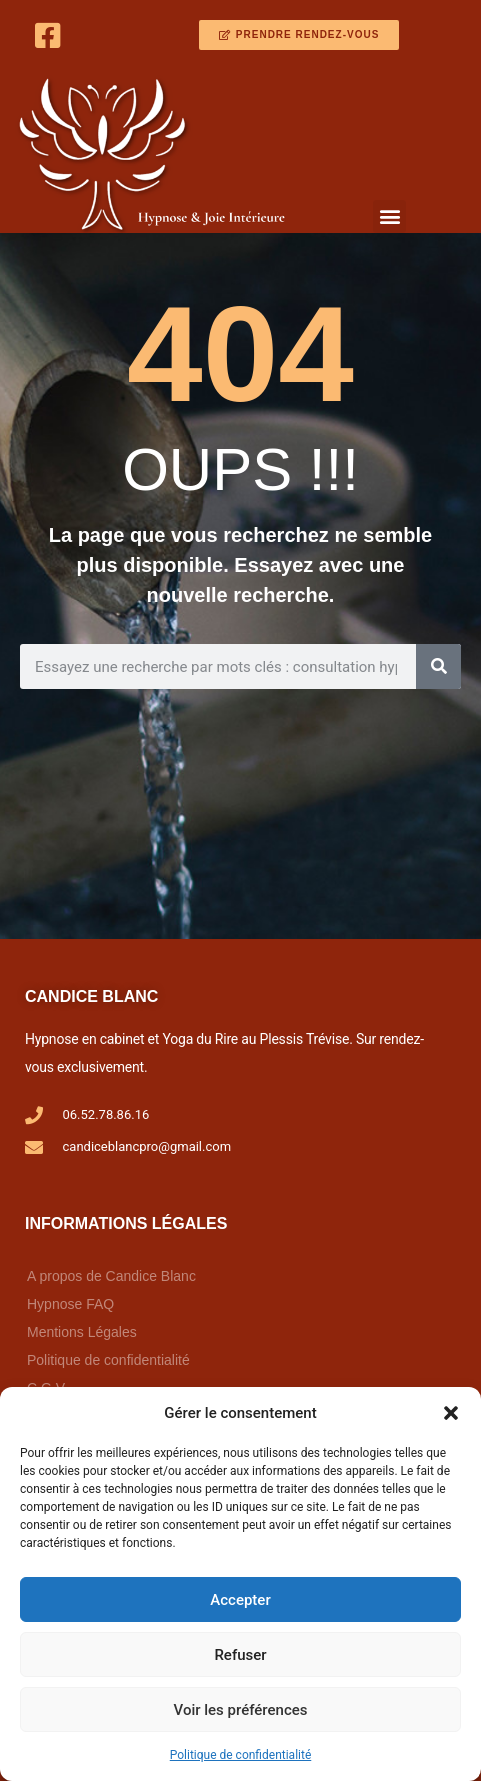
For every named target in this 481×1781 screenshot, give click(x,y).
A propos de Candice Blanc (111, 1276)
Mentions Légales (82, 1332)
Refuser (240, 1655)
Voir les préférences (241, 1710)
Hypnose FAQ (70, 1304)
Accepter (240, 1600)
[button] (451, 1413)
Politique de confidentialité (241, 1755)
